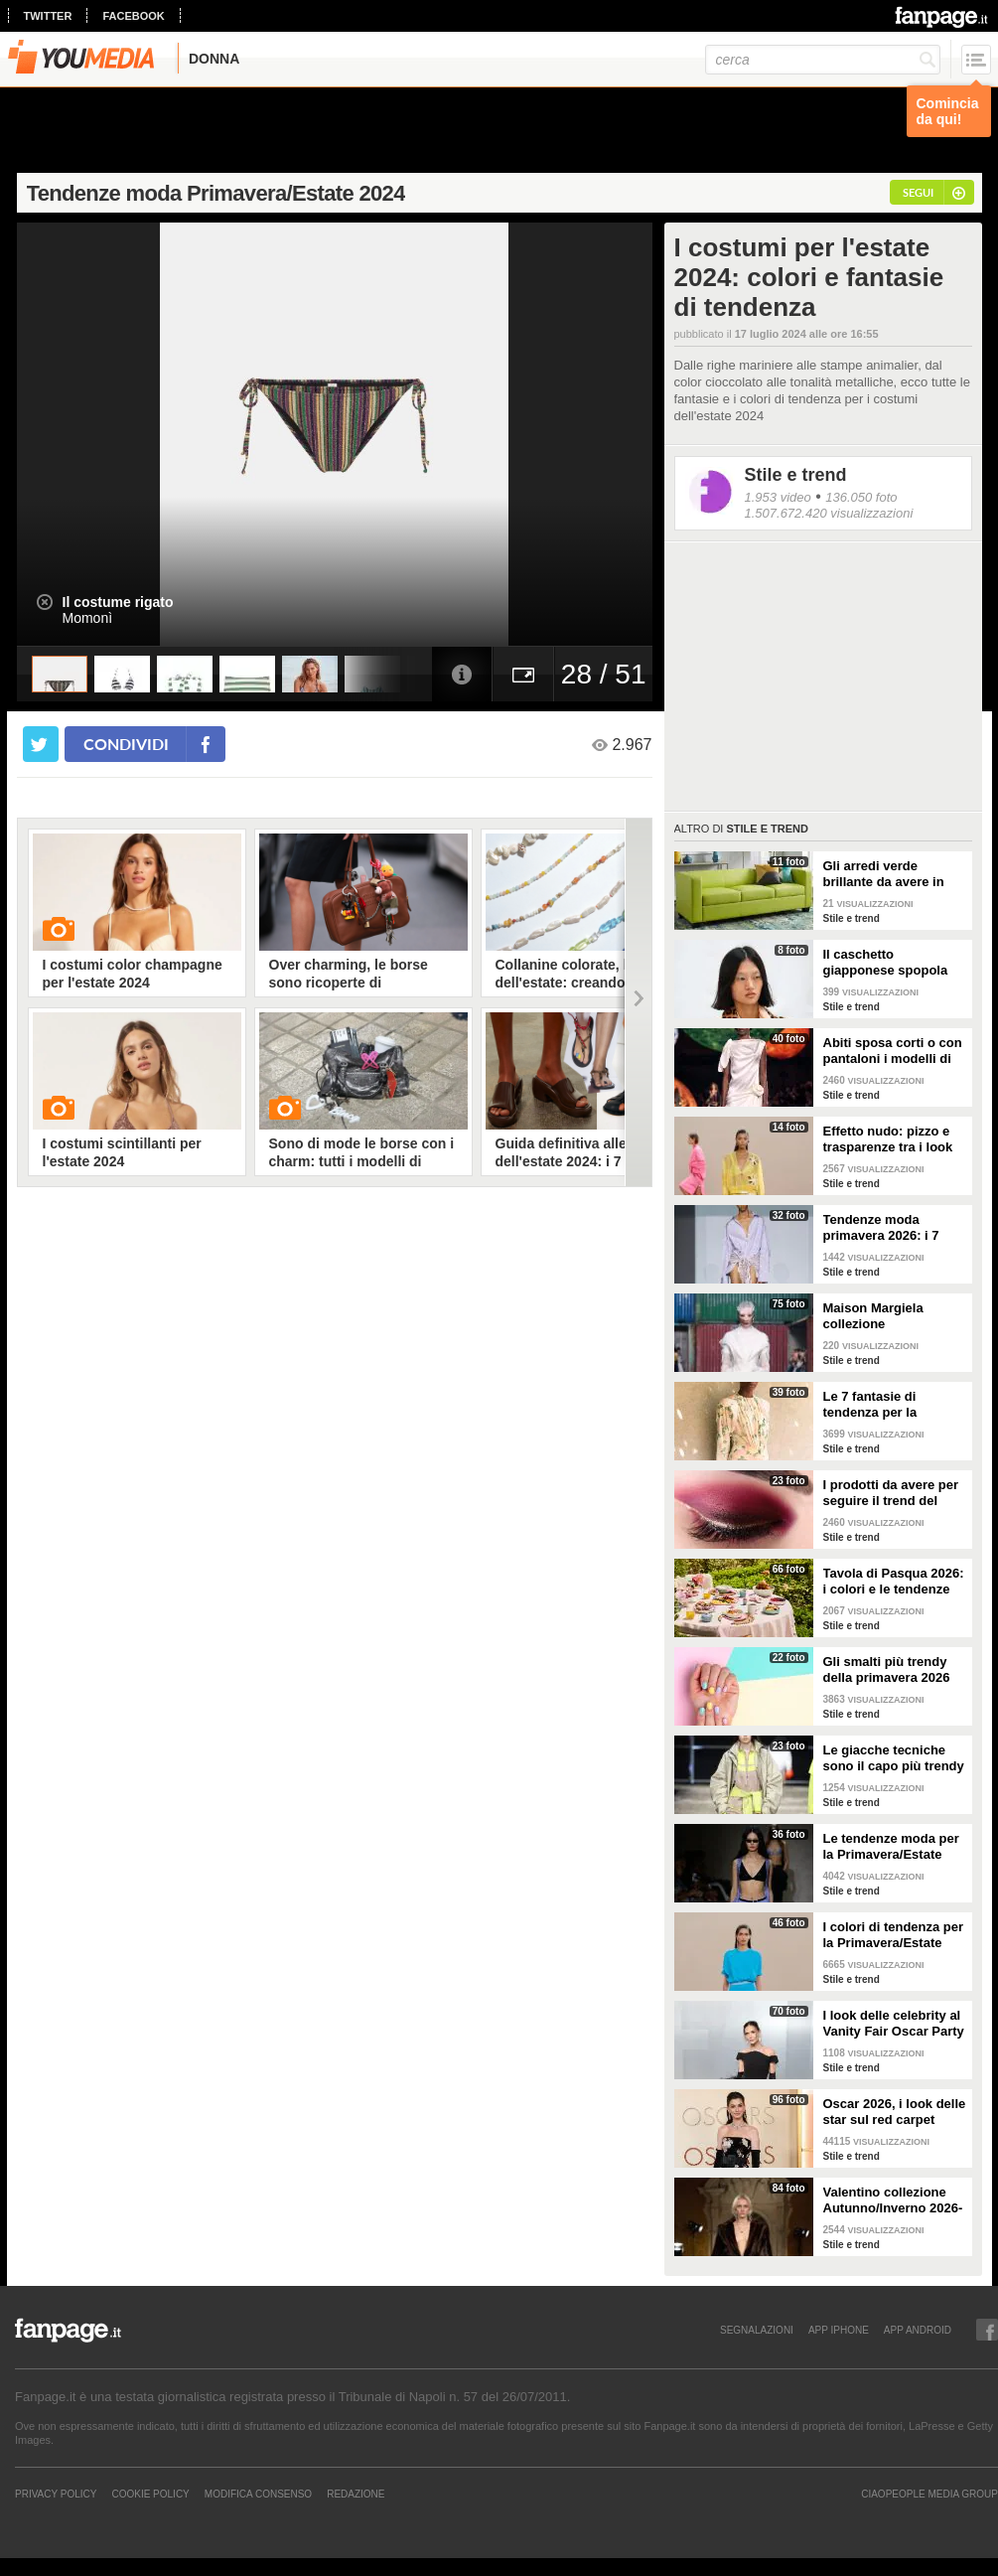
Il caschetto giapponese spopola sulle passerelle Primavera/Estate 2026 (891, 963)
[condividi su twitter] (41, 744)
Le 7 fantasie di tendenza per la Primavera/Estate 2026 (891, 1405)
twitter (48, 16)
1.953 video (778, 497)
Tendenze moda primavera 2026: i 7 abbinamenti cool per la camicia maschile (888, 1228)
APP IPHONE (838, 2330)
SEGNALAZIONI (756, 2330)
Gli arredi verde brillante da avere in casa (883, 874)
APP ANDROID (917, 2330)
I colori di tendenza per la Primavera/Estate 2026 (893, 1935)
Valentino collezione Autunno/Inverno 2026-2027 (893, 2200)
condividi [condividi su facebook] (126, 743)
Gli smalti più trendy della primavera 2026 (886, 1669)
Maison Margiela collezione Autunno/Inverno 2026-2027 (893, 1316)
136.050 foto (861, 497)
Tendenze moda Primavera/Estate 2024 (216, 193)
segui (918, 192)
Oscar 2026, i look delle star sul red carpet (894, 2111)
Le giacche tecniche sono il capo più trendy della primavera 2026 (893, 1758)
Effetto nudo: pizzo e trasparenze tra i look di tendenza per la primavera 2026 (888, 1139)
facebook (133, 16)
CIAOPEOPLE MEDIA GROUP (929, 2494)
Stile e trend (796, 475)
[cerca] (822, 60)
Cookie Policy (150, 2494)
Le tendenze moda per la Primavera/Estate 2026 (891, 1847)
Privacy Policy (55, 2494)
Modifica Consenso (258, 2494)
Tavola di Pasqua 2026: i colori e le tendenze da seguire (893, 1581)
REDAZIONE (355, 2494)
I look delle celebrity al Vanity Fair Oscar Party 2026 (893, 2024)
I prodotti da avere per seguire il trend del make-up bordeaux (891, 1493)
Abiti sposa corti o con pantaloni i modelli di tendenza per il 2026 (892, 1051)
